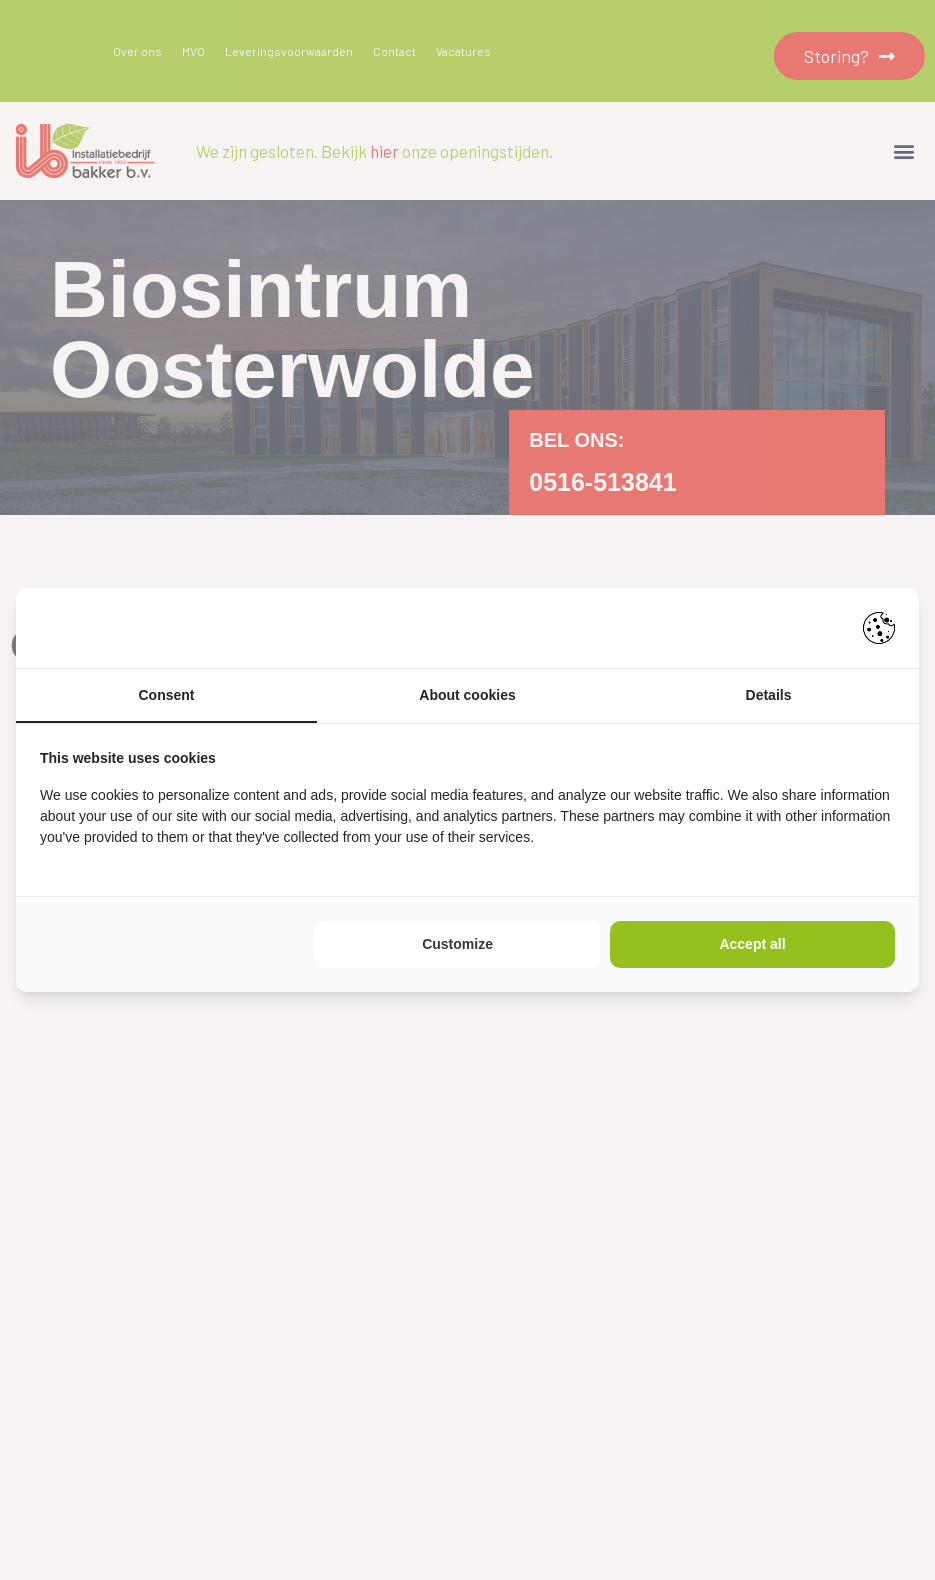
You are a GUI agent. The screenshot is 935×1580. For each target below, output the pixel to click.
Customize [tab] (457, 944)
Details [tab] (769, 695)
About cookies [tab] (467, 695)
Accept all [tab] (752, 944)
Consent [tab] (167, 695)
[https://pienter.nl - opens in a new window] (879, 628)
